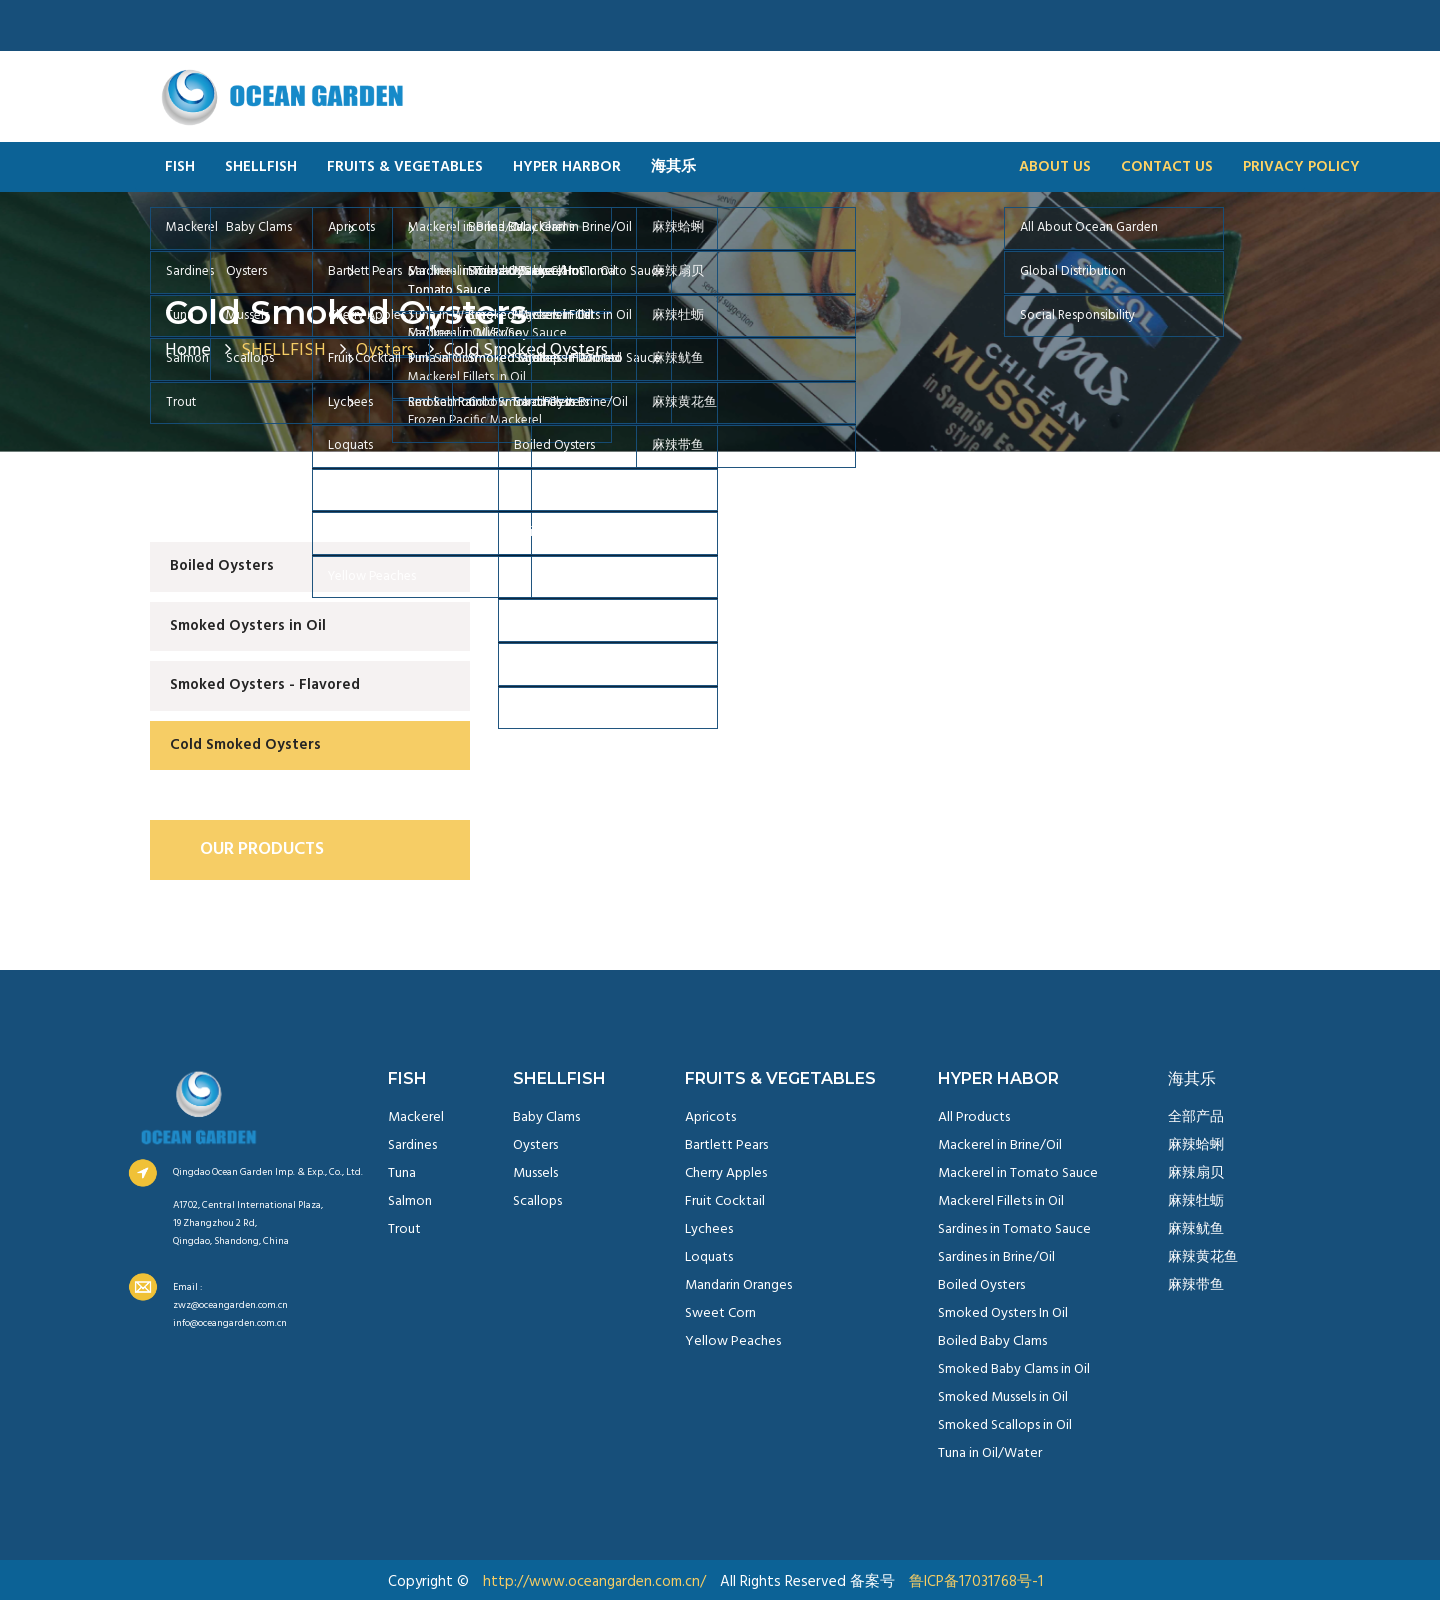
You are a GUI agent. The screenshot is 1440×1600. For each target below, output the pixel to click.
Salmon (410, 1201)
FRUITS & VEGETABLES (405, 167)
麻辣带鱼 (1196, 1285)
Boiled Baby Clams (992, 1341)
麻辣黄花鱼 (1203, 1257)
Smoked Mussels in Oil (1003, 1397)
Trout (404, 1229)
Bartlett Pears (726, 1145)
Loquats (709, 1257)
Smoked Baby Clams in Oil (1014, 1369)
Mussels (535, 1173)
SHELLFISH (261, 167)
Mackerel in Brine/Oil (1000, 1145)
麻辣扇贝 (1196, 1173)
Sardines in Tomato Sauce (1014, 1229)
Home (188, 350)
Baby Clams (546, 1117)
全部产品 (1196, 1117)
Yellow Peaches (733, 1341)
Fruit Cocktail (725, 1201)
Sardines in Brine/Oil (996, 1257)
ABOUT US (1055, 167)
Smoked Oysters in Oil (248, 626)
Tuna (402, 1173)
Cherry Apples (726, 1173)
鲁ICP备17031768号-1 (976, 1582)
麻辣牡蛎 (1196, 1201)
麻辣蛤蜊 (1196, 1145)
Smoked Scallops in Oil (1005, 1425)
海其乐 (673, 167)
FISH (180, 167)
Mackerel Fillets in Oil (1001, 1201)
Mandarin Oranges (738, 1285)
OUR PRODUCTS (262, 849)
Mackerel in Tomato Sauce (1018, 1173)
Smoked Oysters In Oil (1003, 1313)
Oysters (535, 1145)
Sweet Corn (720, 1313)
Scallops (537, 1201)
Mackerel (416, 1117)
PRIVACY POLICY (1301, 167)
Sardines (412, 1145)
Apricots (710, 1117)
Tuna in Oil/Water (990, 1453)
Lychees (709, 1229)
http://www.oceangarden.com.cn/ (594, 1582)
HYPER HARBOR (567, 167)
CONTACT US (1167, 167)
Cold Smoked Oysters (346, 312)
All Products (974, 1117)
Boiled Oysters (222, 566)
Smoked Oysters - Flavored (265, 685)
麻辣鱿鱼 (1196, 1229)
